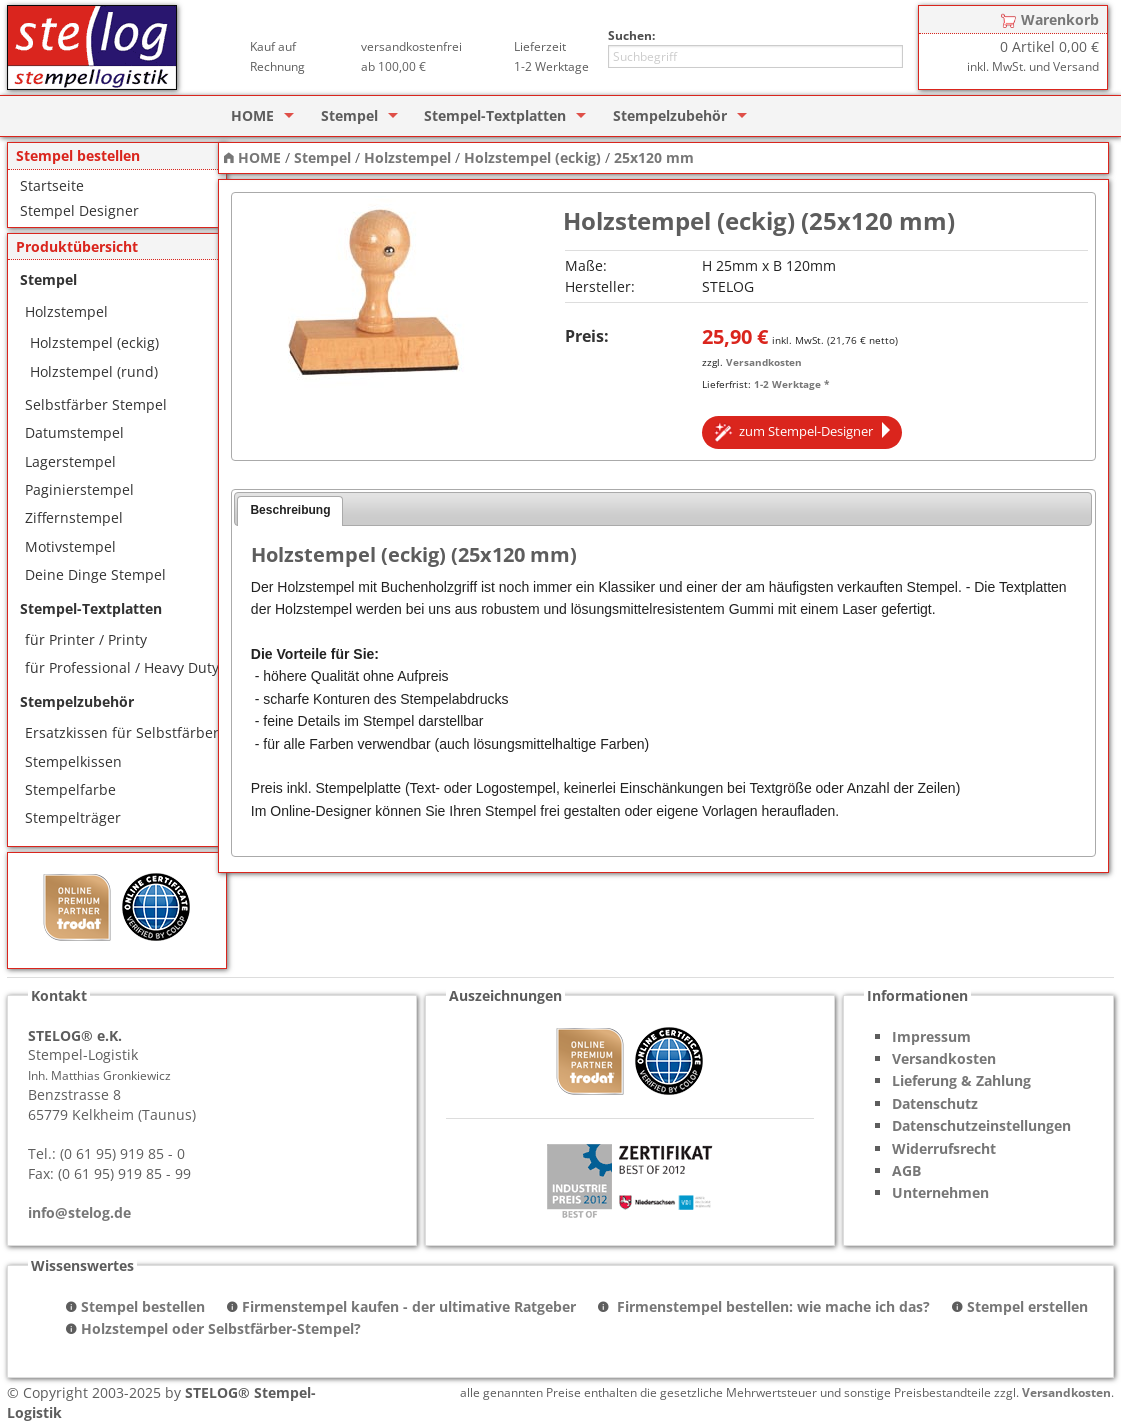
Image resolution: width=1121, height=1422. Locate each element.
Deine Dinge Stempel (95, 574)
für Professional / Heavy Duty (122, 667)
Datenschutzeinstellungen (981, 1125)
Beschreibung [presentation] (290, 510)
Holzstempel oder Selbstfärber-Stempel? (221, 1328)
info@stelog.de (79, 1212)
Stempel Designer (79, 210)
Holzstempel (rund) (94, 371)
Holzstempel (66, 311)
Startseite (52, 185)
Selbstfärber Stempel (96, 404)
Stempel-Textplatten (495, 115)
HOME (252, 115)
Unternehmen (940, 1192)
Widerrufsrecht (944, 1148)
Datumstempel (74, 432)
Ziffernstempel (74, 517)
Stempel (349, 115)
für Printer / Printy (86, 639)
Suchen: (631, 35)
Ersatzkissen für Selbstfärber (122, 732)
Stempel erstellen (1027, 1306)
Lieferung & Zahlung (961, 1080)
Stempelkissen (73, 761)
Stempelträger (73, 817)
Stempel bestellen (143, 1306)
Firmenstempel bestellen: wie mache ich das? (771, 1306)
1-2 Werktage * (791, 384)
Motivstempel (70, 546)
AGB (906, 1170)
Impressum (931, 1036)
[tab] (290, 511)
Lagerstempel (70, 461)
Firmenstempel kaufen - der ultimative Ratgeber (409, 1306)
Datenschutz (935, 1103)
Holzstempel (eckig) (94, 342)
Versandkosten (764, 362)
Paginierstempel (79, 489)
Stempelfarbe (70, 789)
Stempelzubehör (670, 115)
